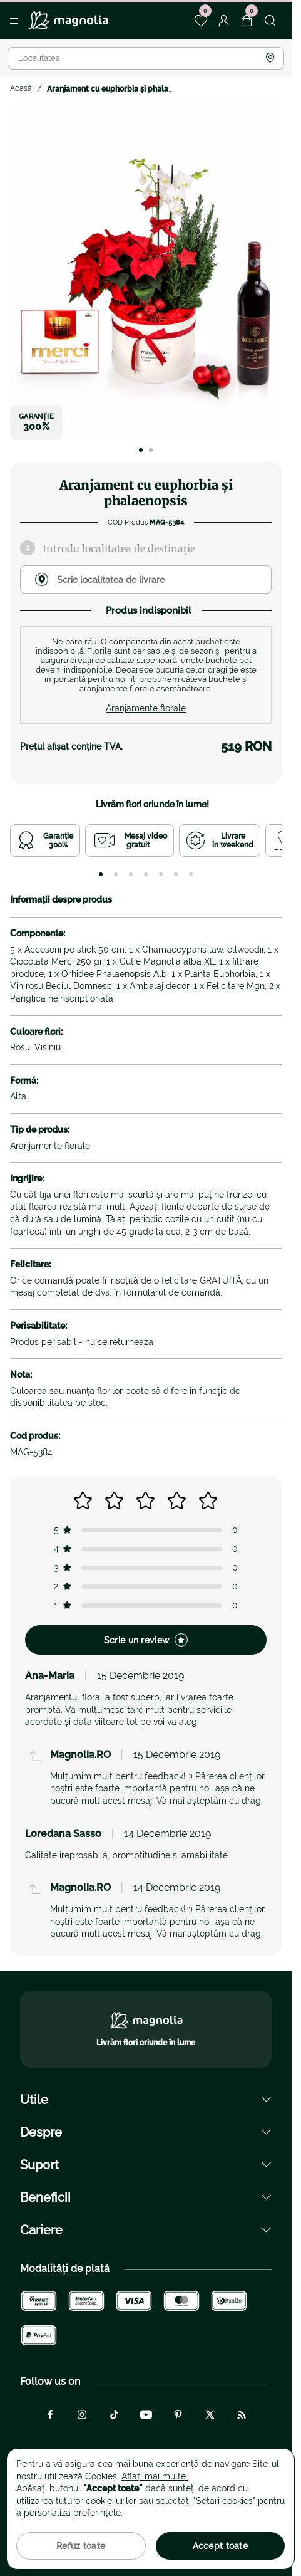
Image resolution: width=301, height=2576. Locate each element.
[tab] (101, 874)
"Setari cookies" (224, 2501)
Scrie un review (146, 1640)
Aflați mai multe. (154, 2476)
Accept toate (220, 2546)
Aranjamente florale (146, 708)
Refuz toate (80, 2546)
